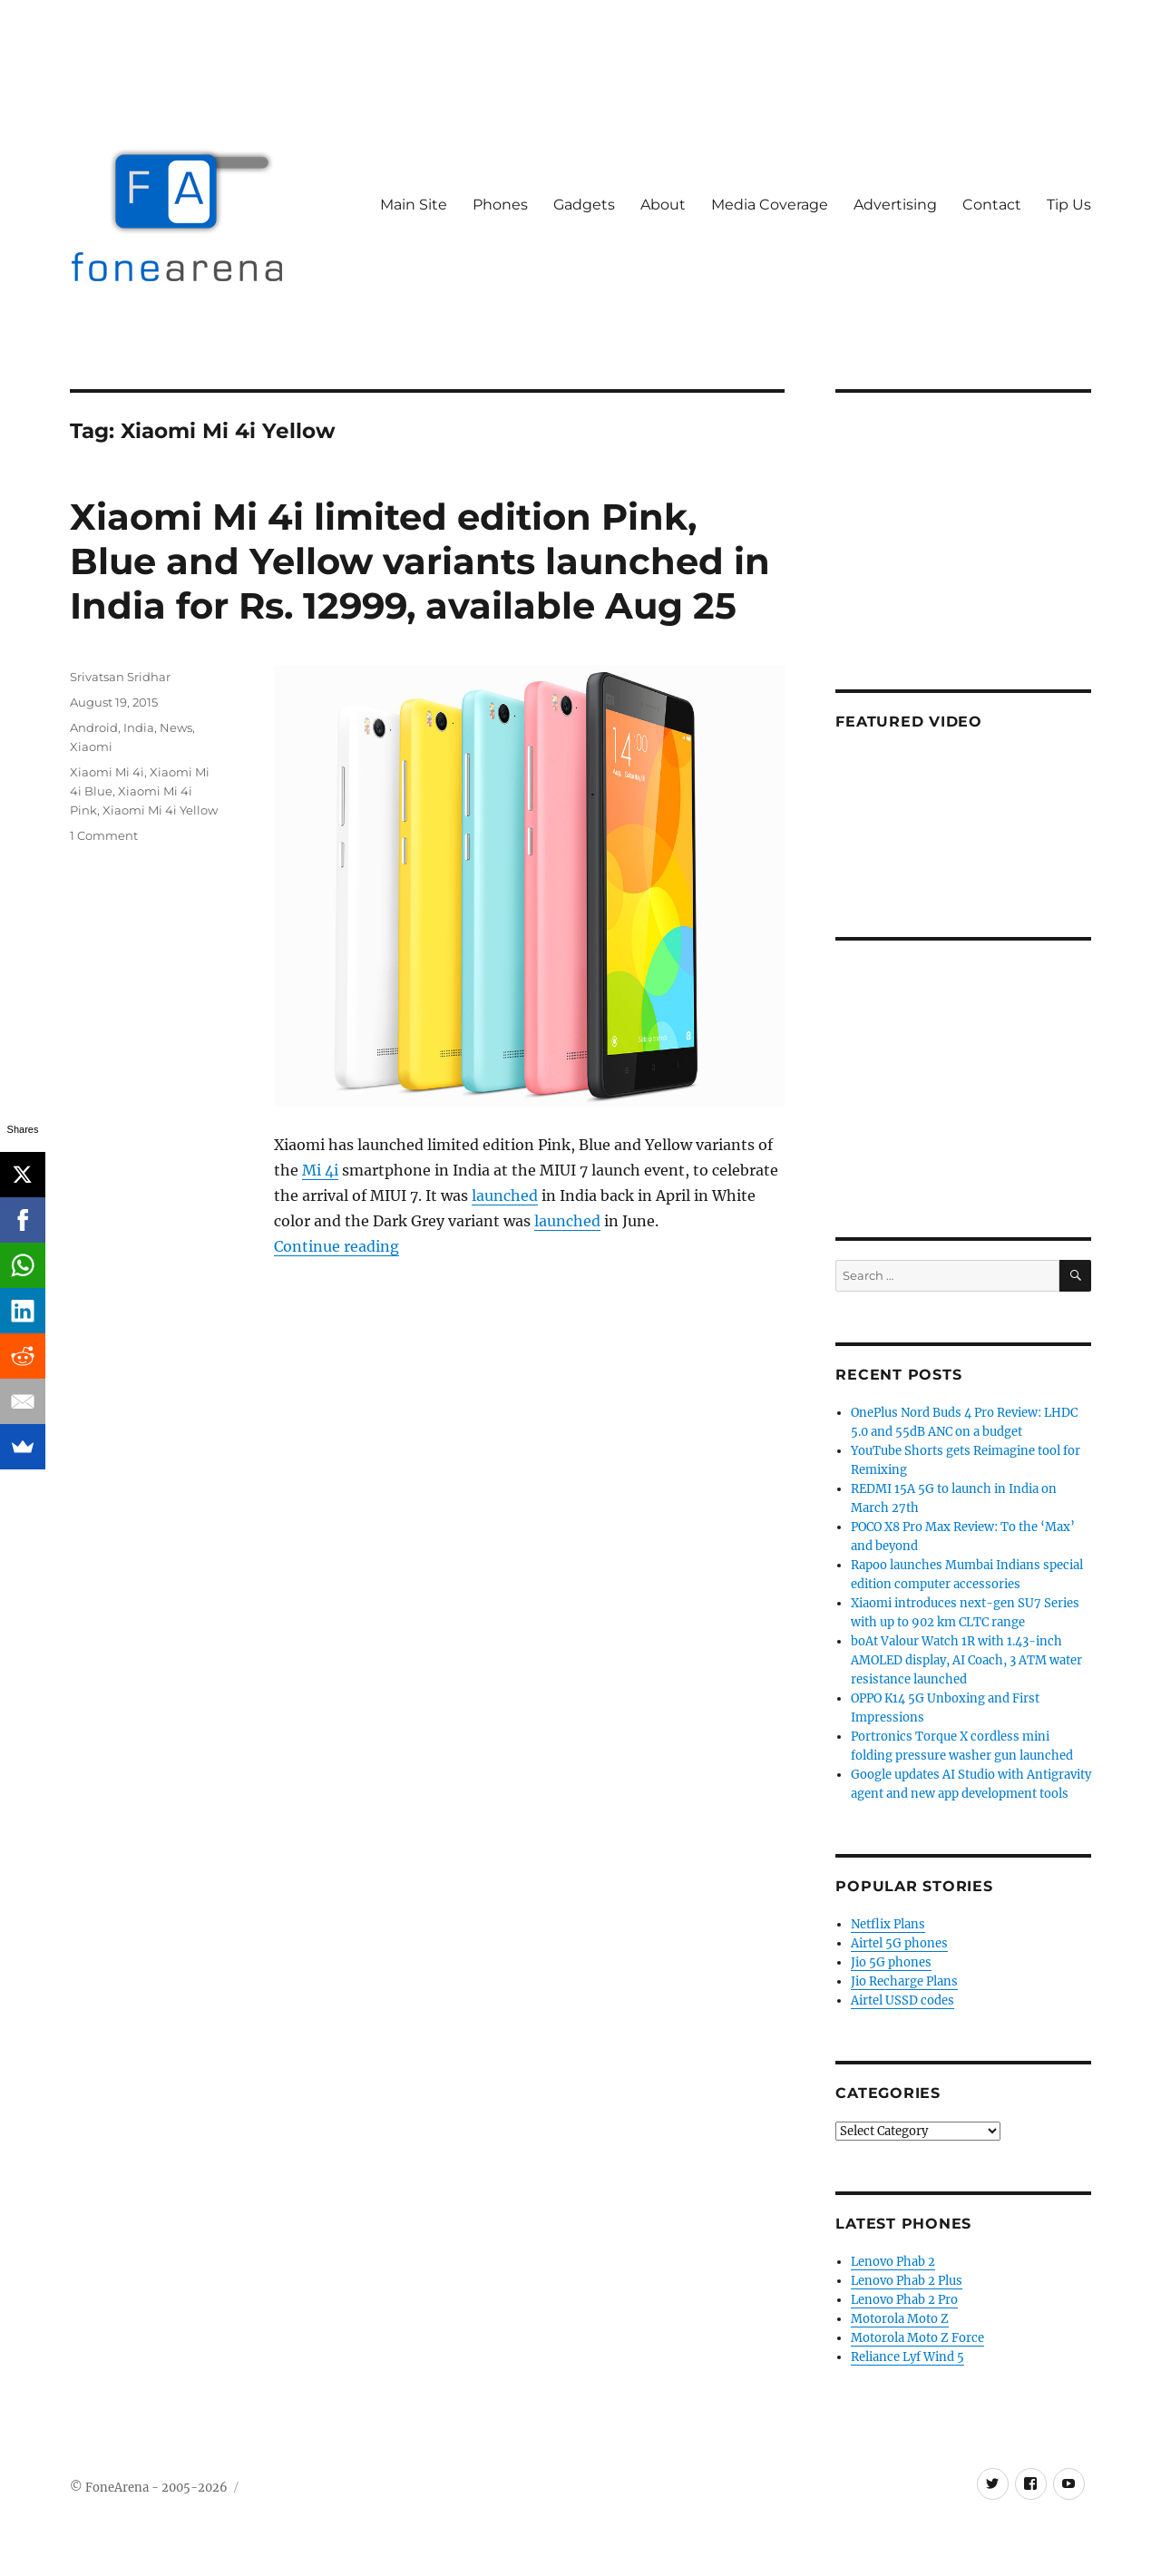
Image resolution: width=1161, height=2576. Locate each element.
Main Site (413, 204)
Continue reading (336, 1246)
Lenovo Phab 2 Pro (904, 2300)
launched (505, 1195)
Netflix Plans (888, 1924)
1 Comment (104, 835)
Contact (991, 204)
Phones (500, 204)
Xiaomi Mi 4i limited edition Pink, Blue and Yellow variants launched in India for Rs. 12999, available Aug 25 (420, 561)
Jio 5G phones (891, 1962)
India (138, 727)
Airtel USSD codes (902, 2000)
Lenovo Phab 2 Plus (906, 2280)
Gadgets (584, 204)
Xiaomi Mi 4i (107, 772)
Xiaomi (91, 746)
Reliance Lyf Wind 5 (907, 2357)
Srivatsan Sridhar (120, 676)
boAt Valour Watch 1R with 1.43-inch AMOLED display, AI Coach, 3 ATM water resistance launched (966, 1660)
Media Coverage (769, 204)
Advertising (895, 204)
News (176, 727)
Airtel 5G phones (899, 1943)
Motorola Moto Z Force (917, 2338)
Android (94, 727)
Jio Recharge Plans (904, 1981)
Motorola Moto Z (900, 2319)
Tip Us (1069, 204)
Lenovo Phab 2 (893, 2261)
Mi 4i (320, 1170)
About (663, 204)
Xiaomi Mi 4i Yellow (160, 810)
